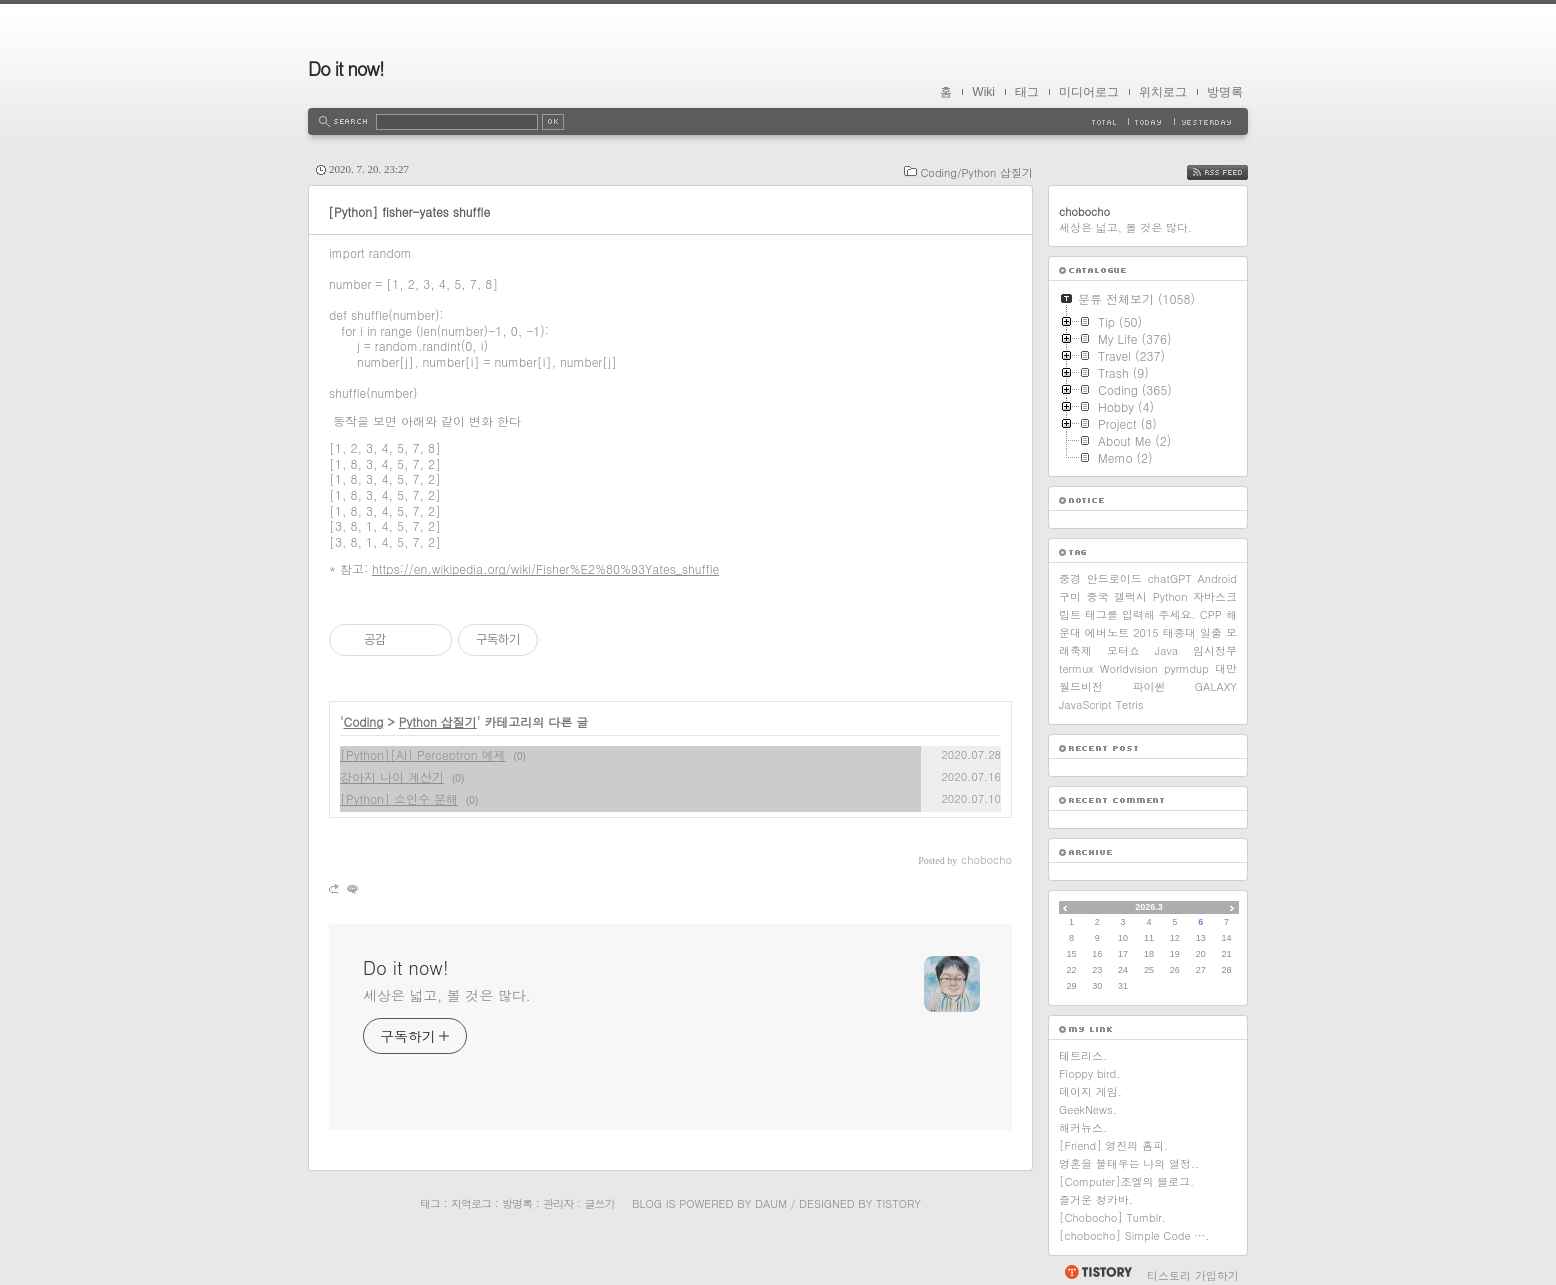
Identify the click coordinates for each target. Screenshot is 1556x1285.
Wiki (983, 92)
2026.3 (1149, 907)
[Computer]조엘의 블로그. (1126, 1181)
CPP (1211, 614)
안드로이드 (1114, 578)
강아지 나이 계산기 (392, 776)
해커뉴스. (1083, 1127)
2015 (1146, 632)
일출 (1211, 632)
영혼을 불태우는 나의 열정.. (1129, 1163)
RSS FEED (1232, 172)
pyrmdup (1186, 668)
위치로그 (1163, 92)
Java (1166, 650)
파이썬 (1148, 686)
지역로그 (471, 1203)
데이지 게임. (1090, 1091)
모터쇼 (1123, 650)
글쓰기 (599, 1203)
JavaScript (1085, 704)
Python (1170, 596)
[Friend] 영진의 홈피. (1113, 1145)
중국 (1098, 596)
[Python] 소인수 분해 (399, 798)
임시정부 (1215, 650)
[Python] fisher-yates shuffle (409, 211)
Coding (364, 721)
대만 (1226, 668)
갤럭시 (1130, 596)
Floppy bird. (1089, 1073)
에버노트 (1107, 632)
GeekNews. (1088, 1109)
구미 (1070, 596)
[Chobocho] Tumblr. (1112, 1217)
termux (1076, 668)
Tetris (1130, 704)
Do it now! (346, 68)
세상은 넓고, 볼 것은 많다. (447, 995)
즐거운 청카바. (1096, 1199)
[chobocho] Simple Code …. (1134, 1235)
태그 (1027, 92)
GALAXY (1216, 686)
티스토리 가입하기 (1193, 1275)
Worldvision (1129, 668)
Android (1217, 578)
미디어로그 (1089, 92)
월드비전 (1081, 686)
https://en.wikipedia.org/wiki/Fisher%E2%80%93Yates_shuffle (545, 568)
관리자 (558, 1203)
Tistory (898, 1203)
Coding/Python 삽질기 (976, 172)
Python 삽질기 (438, 721)
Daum (771, 1203)
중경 (1070, 578)
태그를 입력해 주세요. (1140, 614)
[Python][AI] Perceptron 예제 (423, 754)
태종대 (1179, 632)
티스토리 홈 (1097, 1272)
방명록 (1225, 92)
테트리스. (1083, 1055)
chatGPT (1170, 578)
